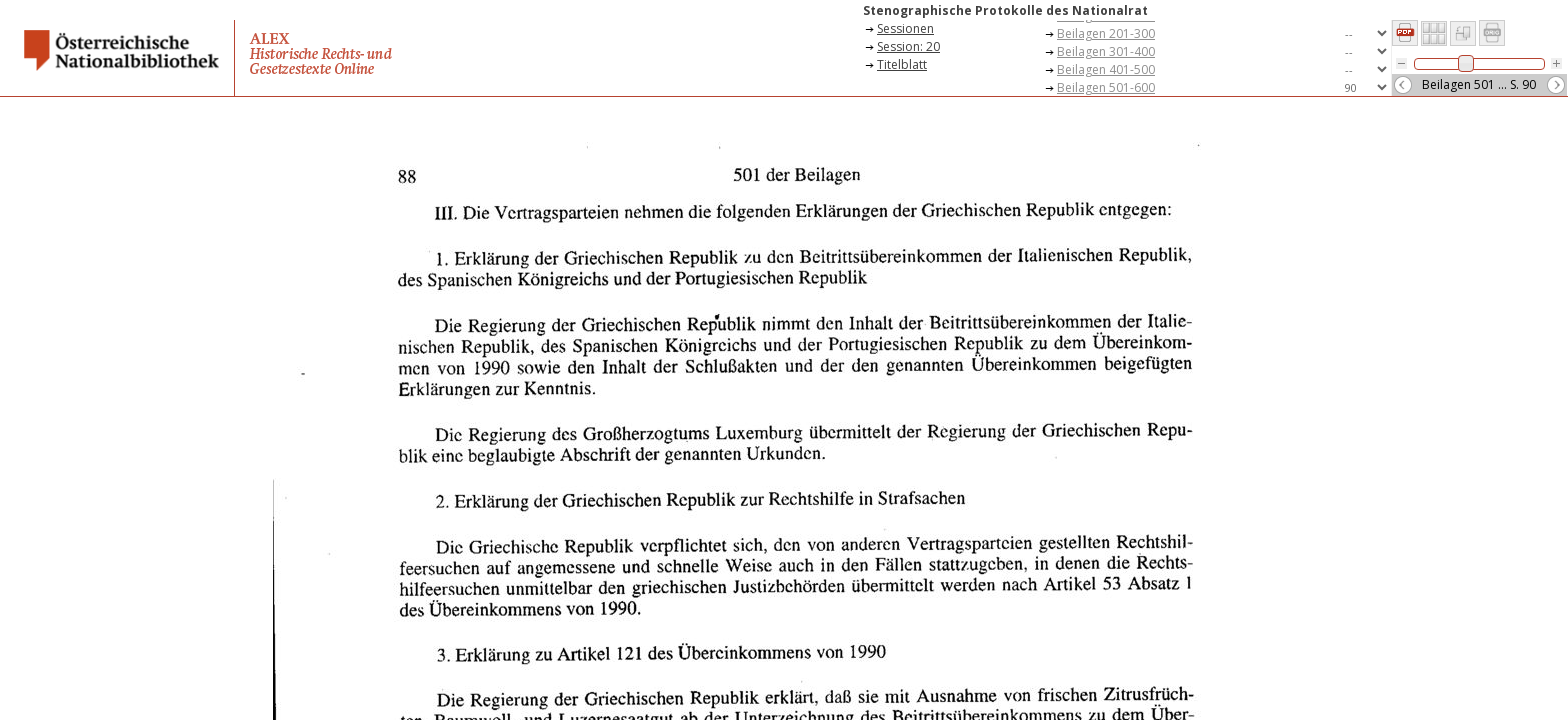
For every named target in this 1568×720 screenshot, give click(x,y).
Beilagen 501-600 (1106, 87)
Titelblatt (902, 64)
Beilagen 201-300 (1106, 33)
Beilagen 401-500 (1106, 69)
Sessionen (905, 28)
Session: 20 (908, 46)
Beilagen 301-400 (1106, 51)
